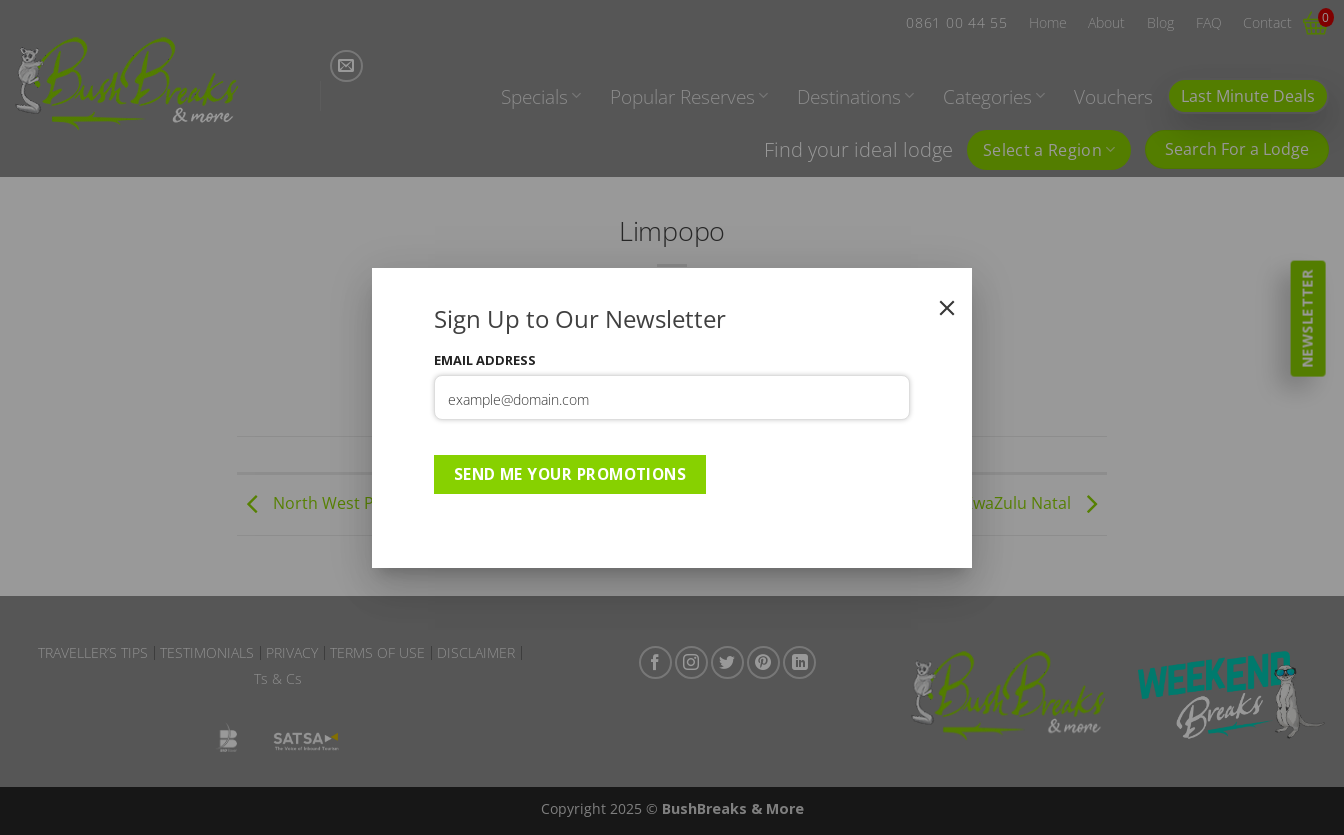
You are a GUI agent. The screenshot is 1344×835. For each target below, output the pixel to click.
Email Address (485, 360)
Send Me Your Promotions (570, 474)
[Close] (947, 308)
